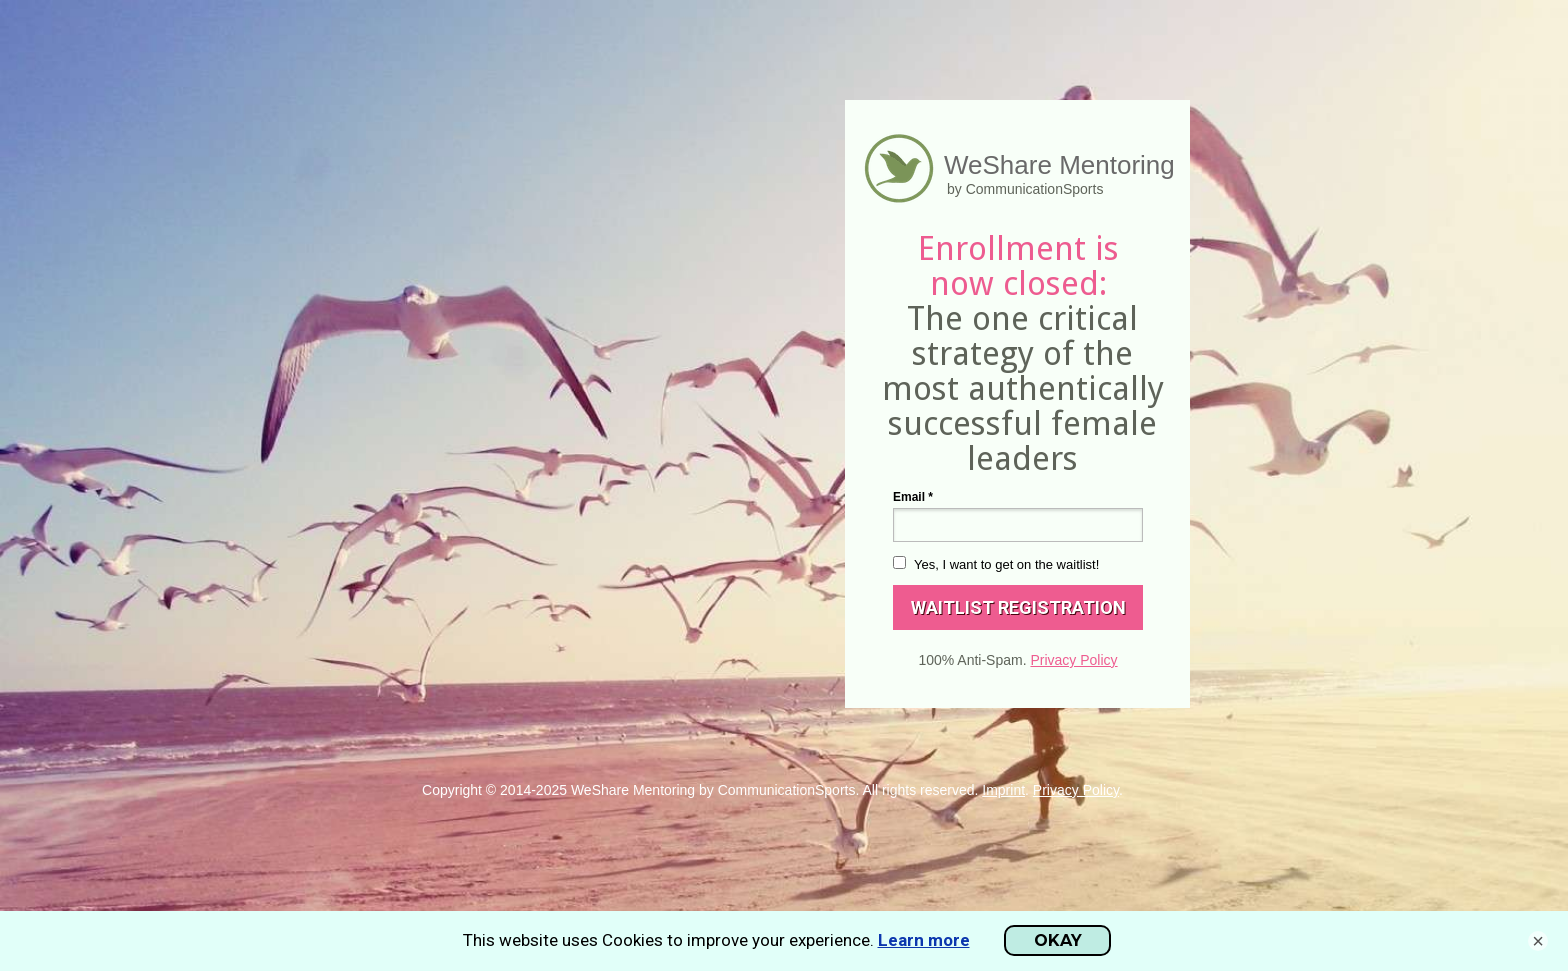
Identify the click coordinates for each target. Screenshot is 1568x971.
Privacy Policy (1073, 660)
